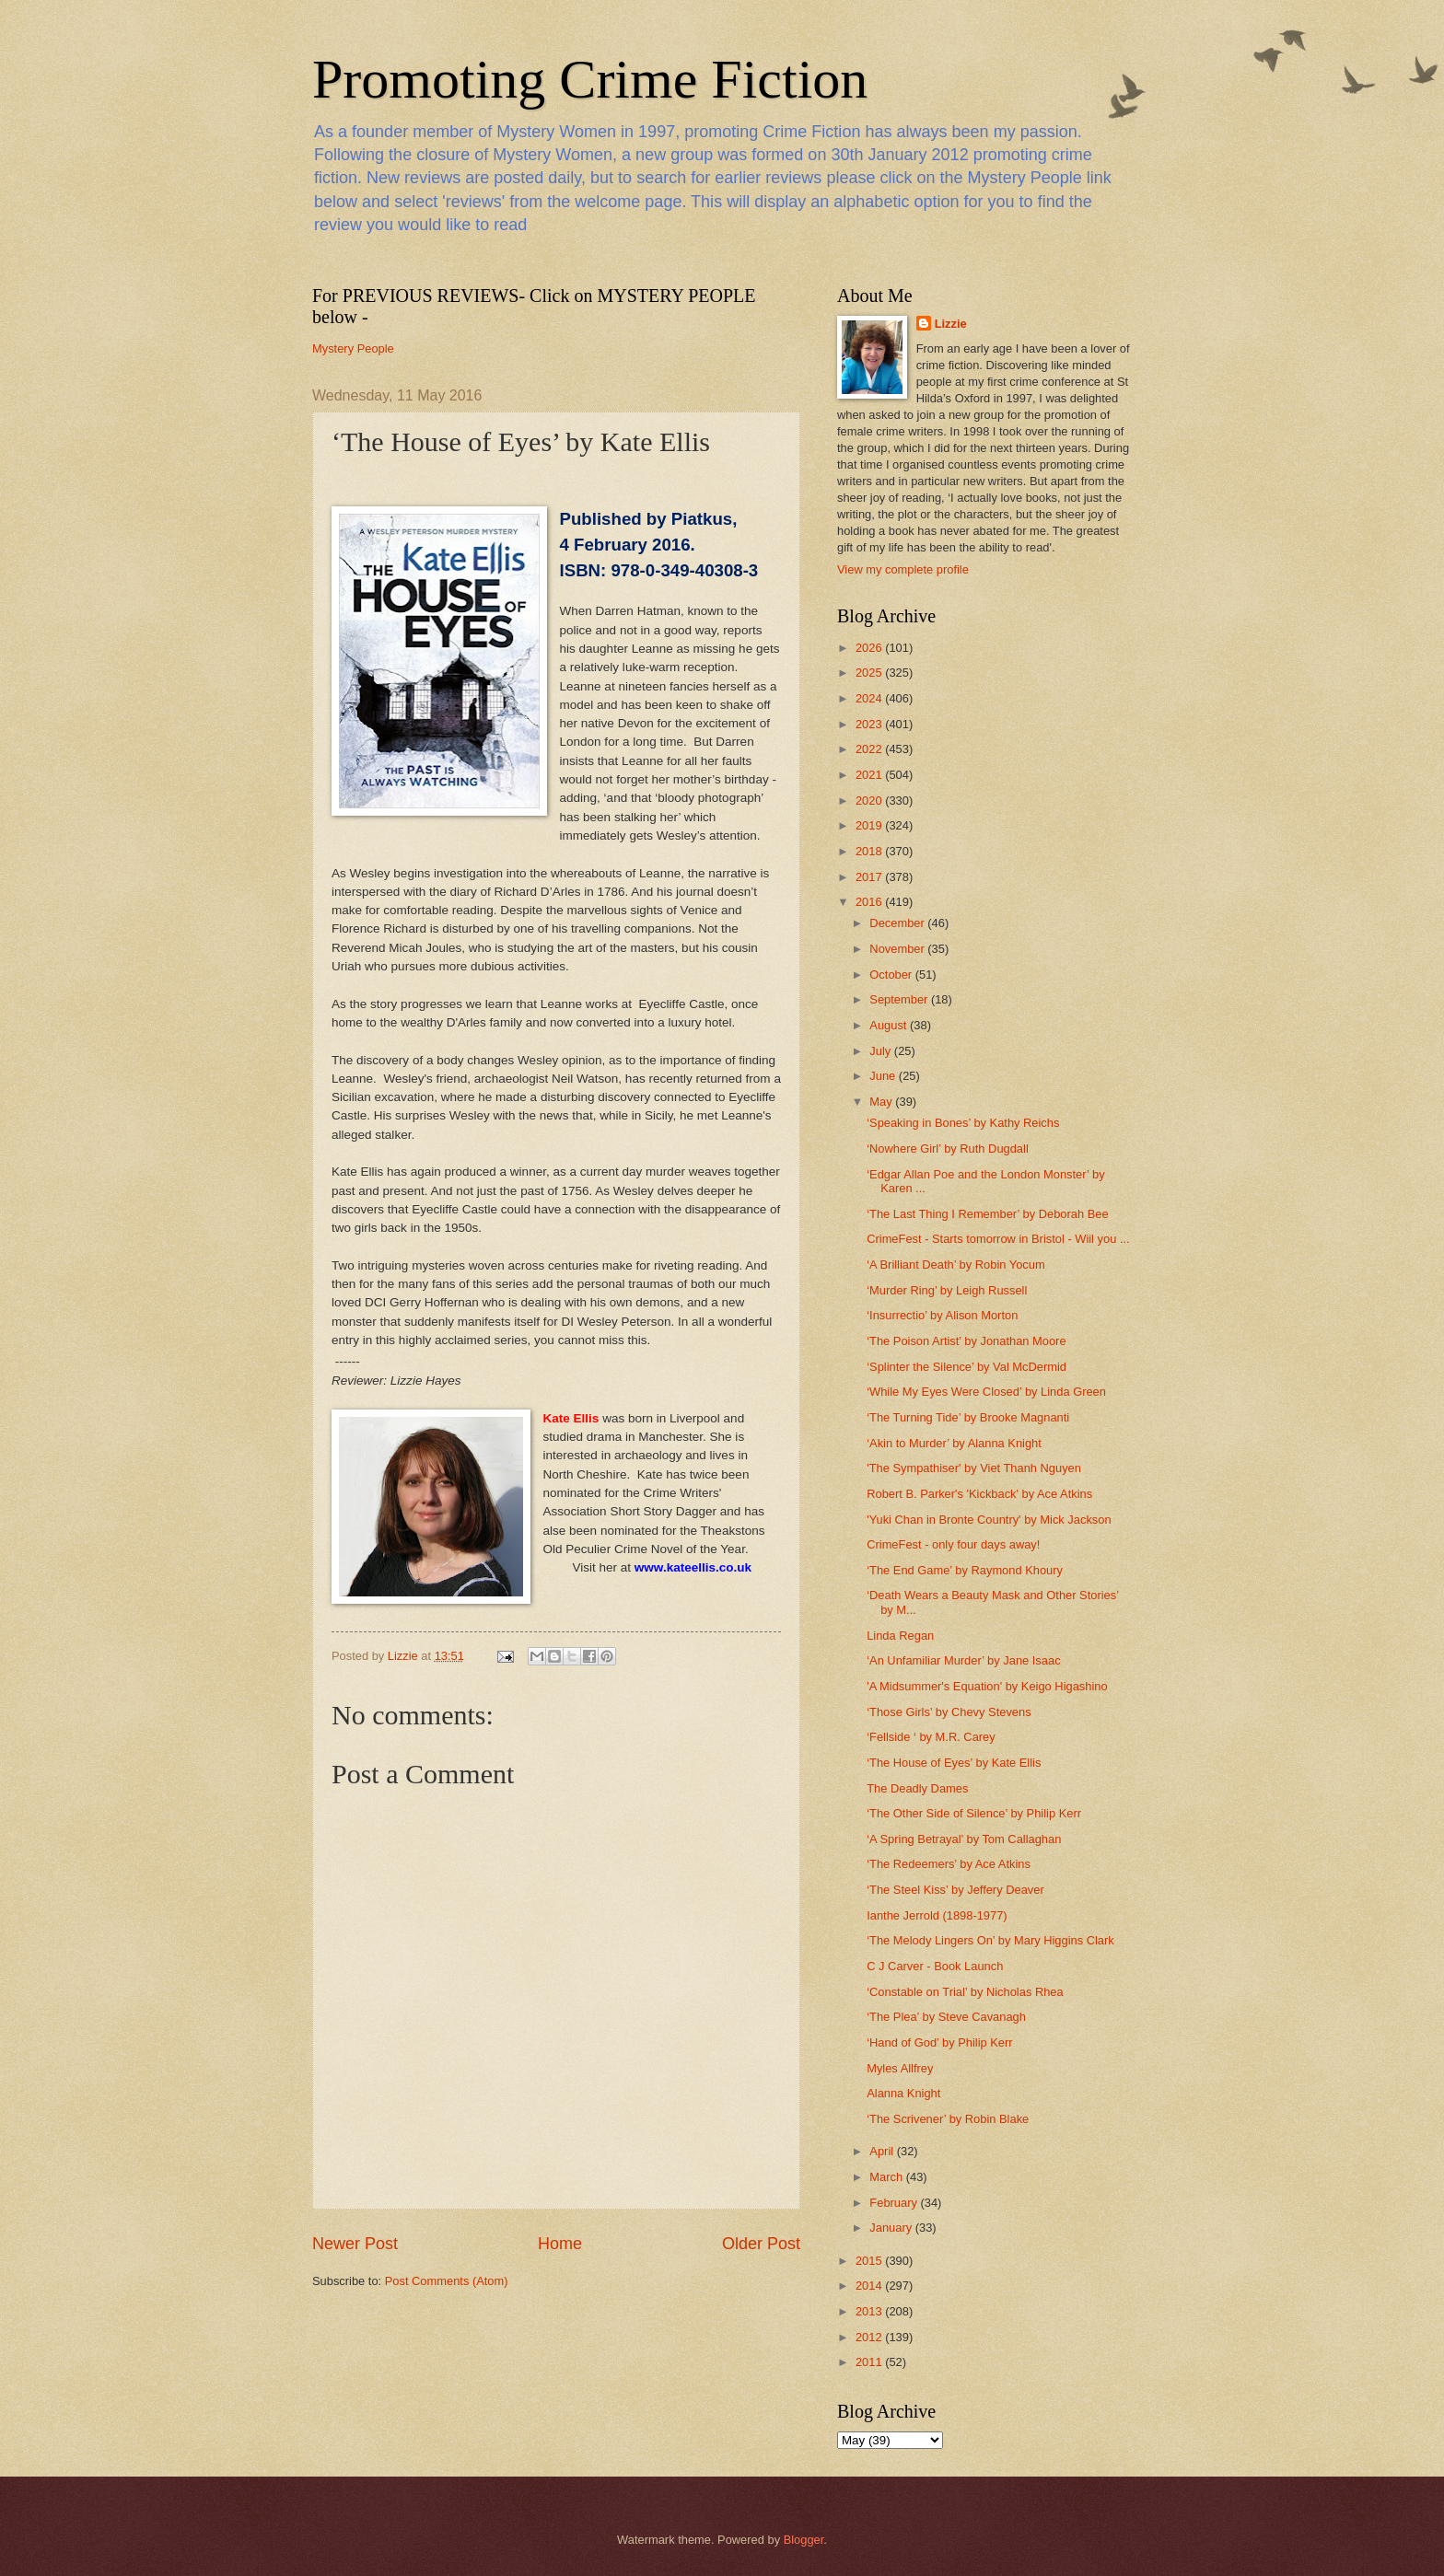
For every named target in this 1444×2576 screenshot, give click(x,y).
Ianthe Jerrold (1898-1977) (937, 1915)
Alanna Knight (903, 2093)
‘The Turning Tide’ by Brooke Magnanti (968, 1417)
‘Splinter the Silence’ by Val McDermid (966, 1367)
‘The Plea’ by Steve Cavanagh (946, 2017)
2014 (870, 2285)
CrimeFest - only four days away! (953, 1544)
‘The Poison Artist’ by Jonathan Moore (966, 1341)
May (882, 1101)
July (881, 1051)
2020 (870, 800)
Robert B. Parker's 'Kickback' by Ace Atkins (979, 1494)
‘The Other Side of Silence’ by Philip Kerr (974, 1813)
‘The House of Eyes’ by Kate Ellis (954, 1763)
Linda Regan (900, 1635)
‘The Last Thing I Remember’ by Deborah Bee (987, 1214)
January (891, 2227)
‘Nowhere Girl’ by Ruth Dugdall (948, 1148)
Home (560, 2243)
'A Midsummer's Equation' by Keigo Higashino (987, 1686)
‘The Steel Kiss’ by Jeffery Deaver (955, 1890)
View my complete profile (903, 569)
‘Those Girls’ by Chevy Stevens (949, 1712)
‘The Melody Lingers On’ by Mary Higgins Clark (990, 1940)
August (889, 1025)
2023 (870, 724)
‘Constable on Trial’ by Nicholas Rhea (965, 1992)
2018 (870, 851)
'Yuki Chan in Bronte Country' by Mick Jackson (989, 1519)
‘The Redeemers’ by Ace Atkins (949, 1864)
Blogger (804, 2540)
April (882, 2151)
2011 (870, 2362)
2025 (870, 672)
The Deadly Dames (917, 1788)
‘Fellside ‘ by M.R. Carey (931, 1737)
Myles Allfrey (900, 2068)
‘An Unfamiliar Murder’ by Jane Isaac (963, 1660)
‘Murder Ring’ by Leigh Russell (947, 1290)
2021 (870, 775)
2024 (870, 698)
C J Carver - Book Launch (935, 1966)
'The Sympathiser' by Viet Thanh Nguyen (974, 1468)
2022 (870, 749)
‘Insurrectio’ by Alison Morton (942, 1315)
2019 (870, 825)
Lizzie (951, 324)
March (887, 2177)
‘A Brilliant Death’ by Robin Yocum (955, 1264)
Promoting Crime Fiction (590, 79)
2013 (870, 2311)
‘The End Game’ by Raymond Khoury (965, 1570)
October (891, 974)
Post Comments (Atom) (446, 2281)
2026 (870, 648)
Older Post (761, 2243)
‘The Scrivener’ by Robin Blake (948, 2119)
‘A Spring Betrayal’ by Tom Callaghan (964, 1839)
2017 (870, 877)
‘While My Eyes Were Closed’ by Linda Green (986, 1391)
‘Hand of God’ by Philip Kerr (939, 2042)
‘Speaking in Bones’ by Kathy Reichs (963, 1123)
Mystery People (353, 348)
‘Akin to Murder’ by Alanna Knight (954, 1443)
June (884, 1076)
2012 (870, 2337)
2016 (870, 902)
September (900, 999)
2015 (870, 2261)
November (898, 949)
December (898, 923)
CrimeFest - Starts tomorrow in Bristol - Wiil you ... (998, 1239)
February (894, 2203)
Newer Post (355, 2243)
